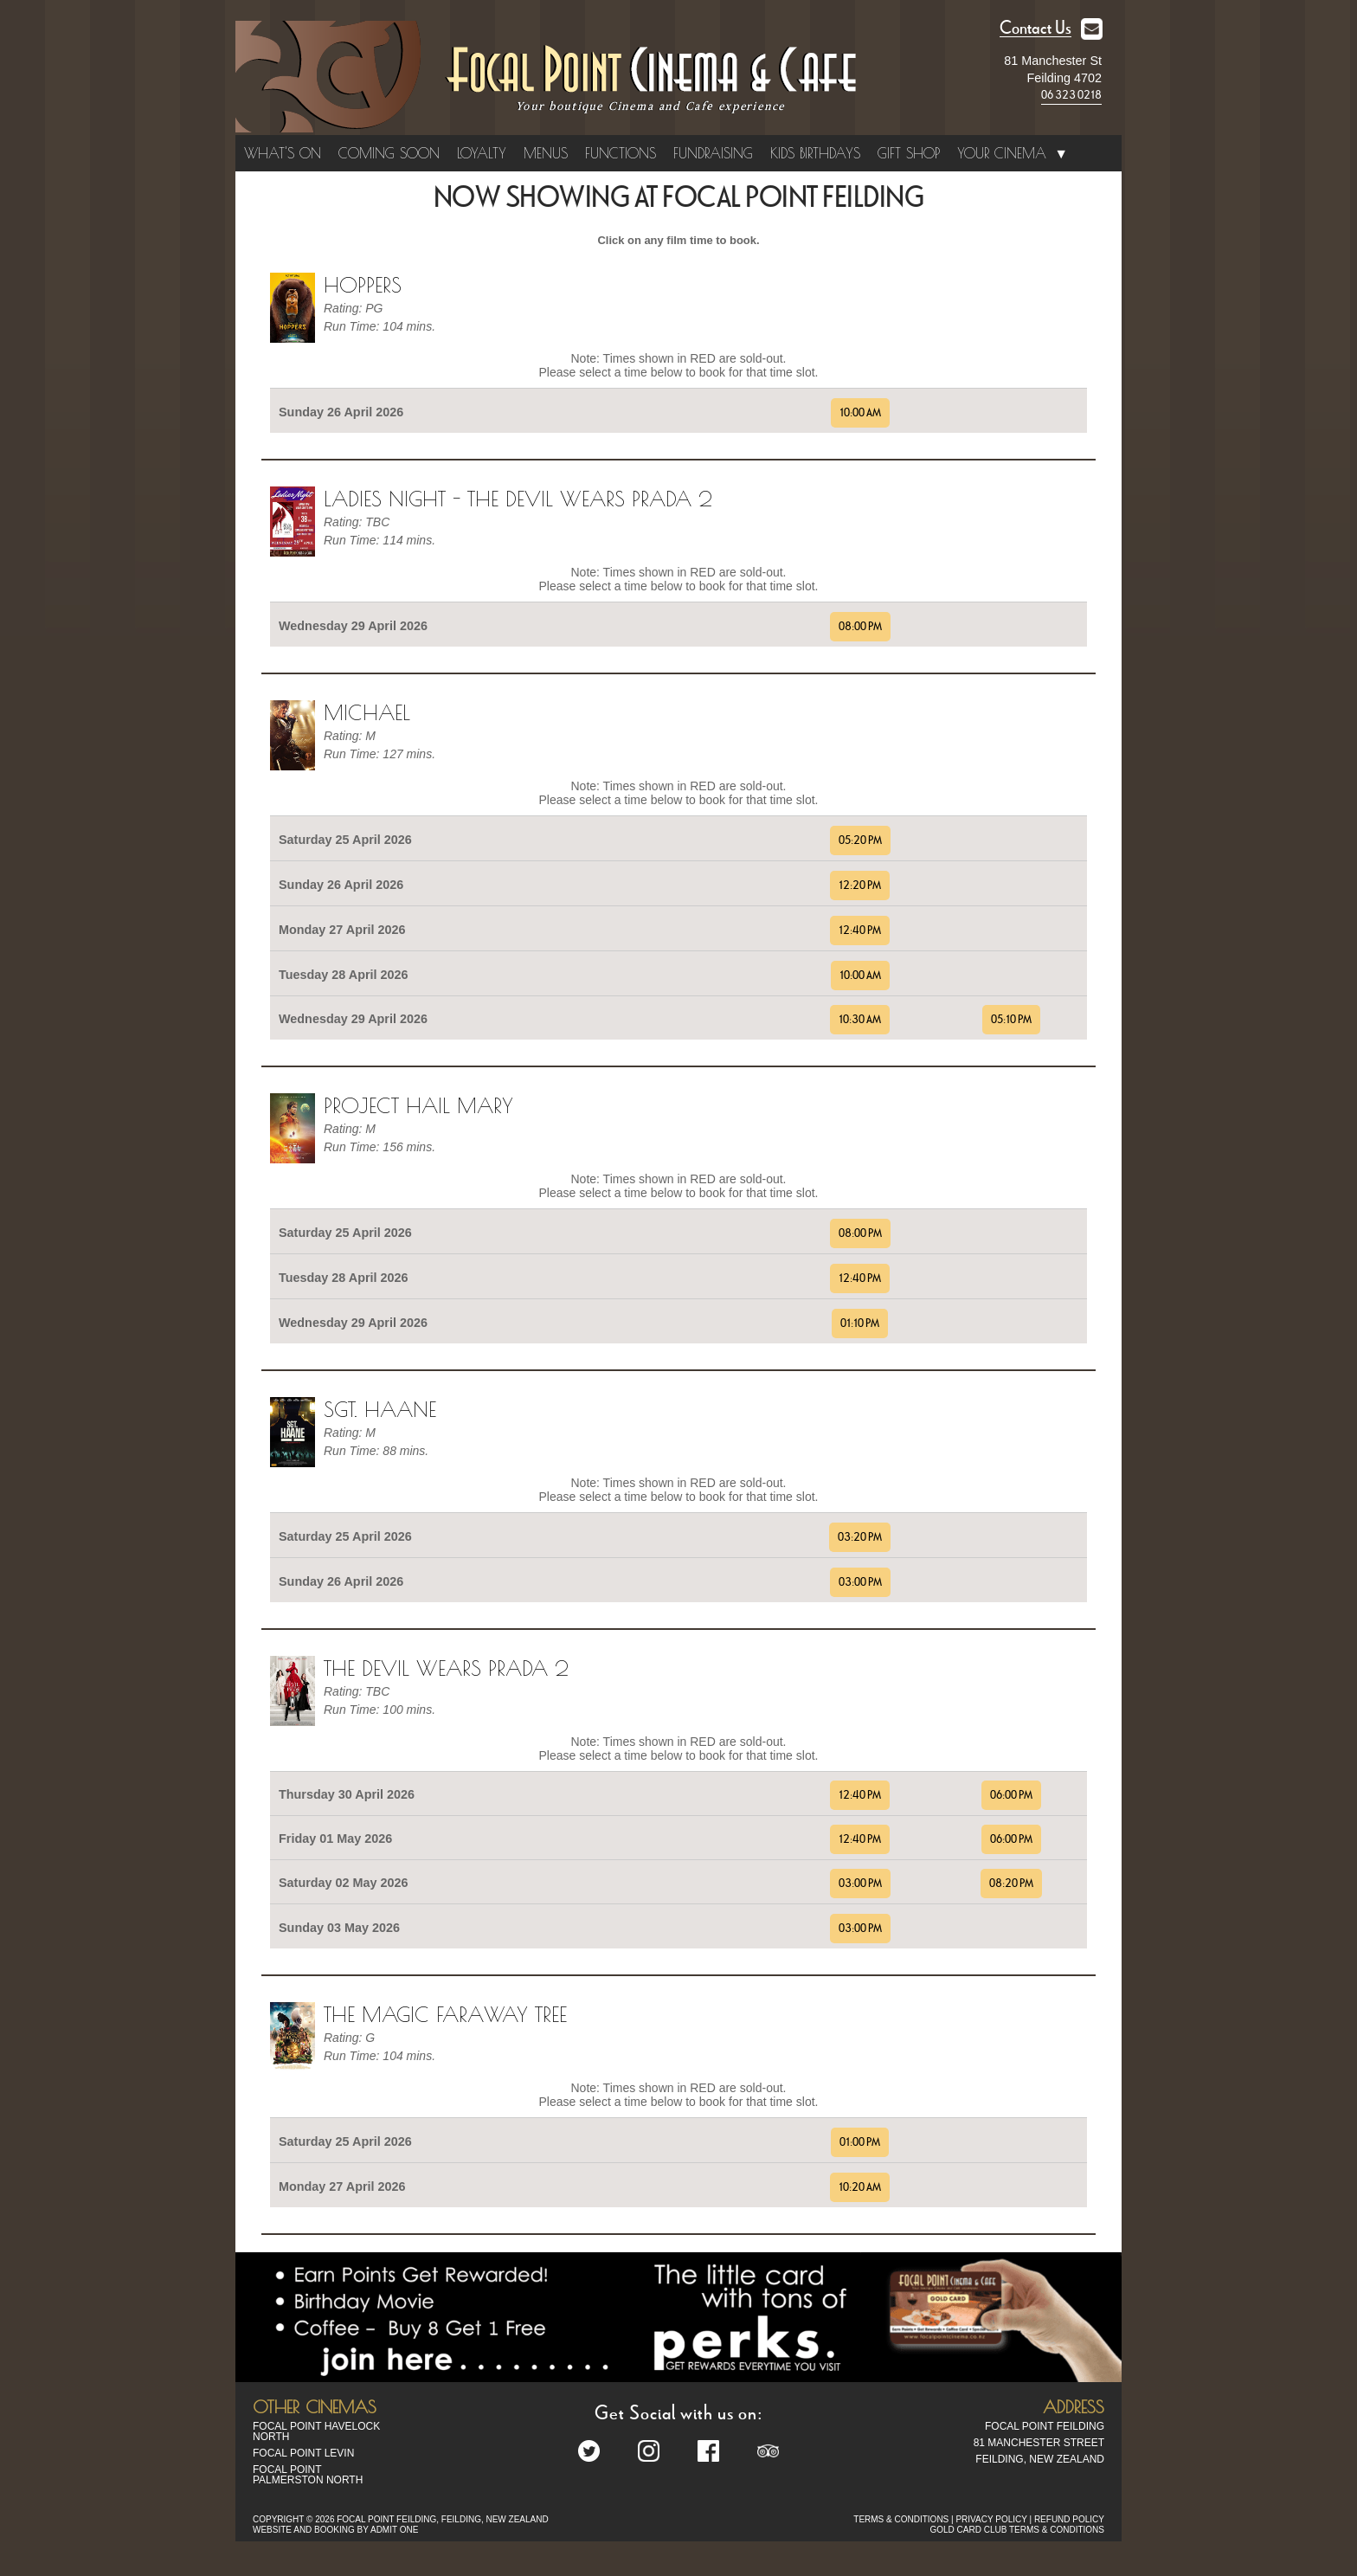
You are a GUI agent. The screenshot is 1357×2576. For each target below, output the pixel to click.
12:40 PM (860, 930)
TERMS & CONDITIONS (901, 2519)
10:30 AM (860, 1020)
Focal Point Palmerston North (308, 2474)
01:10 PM (859, 1323)
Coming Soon (389, 153)
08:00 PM (860, 627)
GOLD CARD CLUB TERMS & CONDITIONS (1016, 2529)
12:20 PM (860, 885)
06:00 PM (1011, 1795)
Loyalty (481, 153)
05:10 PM (1011, 1020)
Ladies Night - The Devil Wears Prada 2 (518, 498)
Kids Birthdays (815, 153)
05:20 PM (860, 840)
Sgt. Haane (380, 1409)
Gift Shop (909, 153)
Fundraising (713, 153)
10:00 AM (860, 413)
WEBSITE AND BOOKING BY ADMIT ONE (335, 2529)
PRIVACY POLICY (990, 2519)
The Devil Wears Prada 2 (446, 1668)
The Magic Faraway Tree (445, 2014)
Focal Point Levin (303, 2453)
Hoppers (363, 285)
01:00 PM (859, 2142)
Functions (620, 153)
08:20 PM (1011, 1883)
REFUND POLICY (1069, 2519)
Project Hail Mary (418, 1105)
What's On (282, 153)
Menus (546, 153)
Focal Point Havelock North (316, 2431)
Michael (367, 712)
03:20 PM (860, 1537)
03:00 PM (860, 1582)
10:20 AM (860, 2187)
